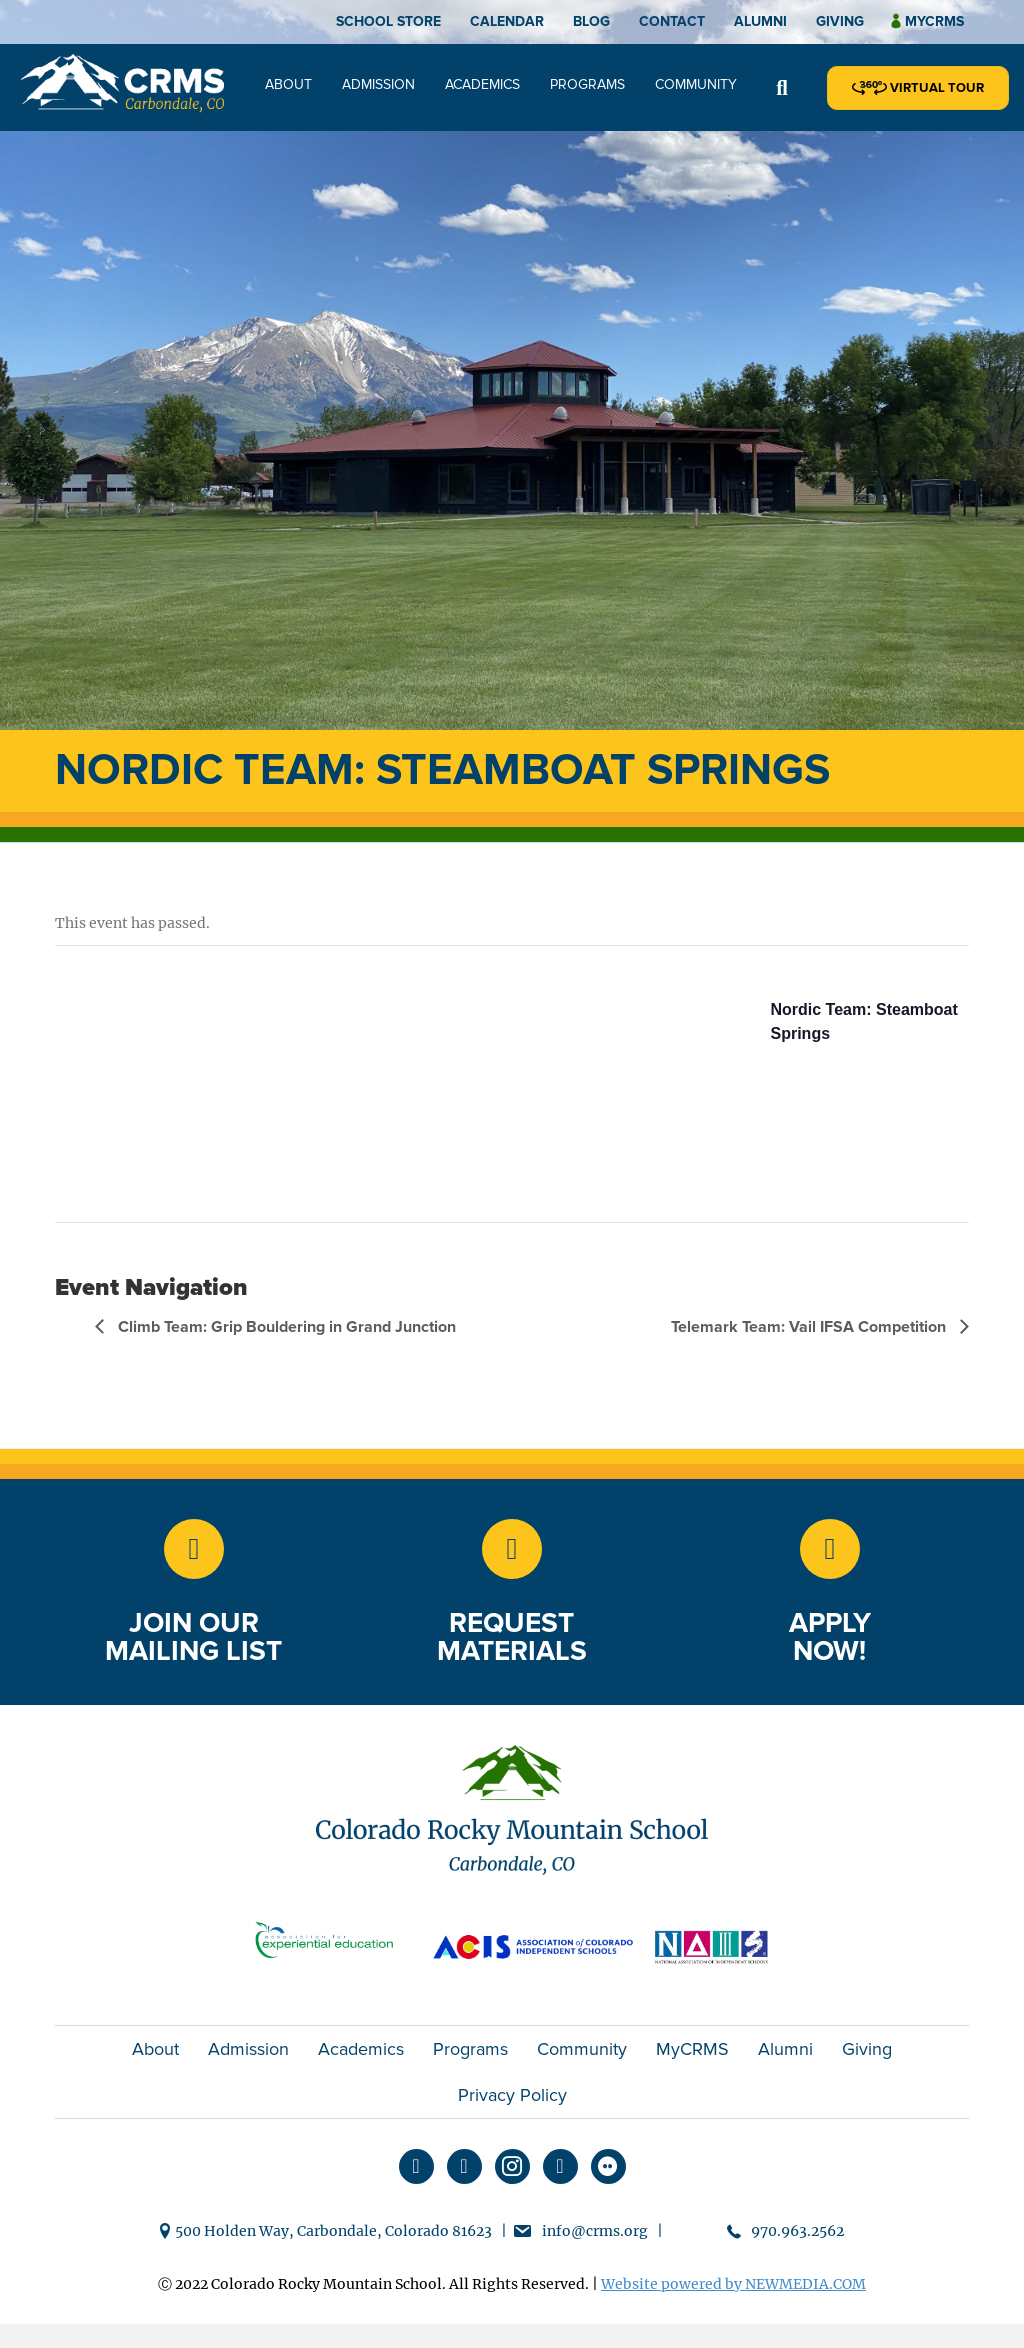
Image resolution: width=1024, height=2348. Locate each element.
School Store (388, 21)
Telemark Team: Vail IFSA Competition (810, 1327)
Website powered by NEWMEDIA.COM (733, 2284)
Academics (482, 84)
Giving (840, 21)
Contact (672, 21)
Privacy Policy (512, 2095)
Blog (591, 21)
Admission (378, 84)
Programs (587, 84)
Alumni (760, 21)
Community (696, 84)
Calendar (507, 21)
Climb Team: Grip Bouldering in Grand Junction (285, 1327)
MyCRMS (692, 2049)
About (288, 84)
